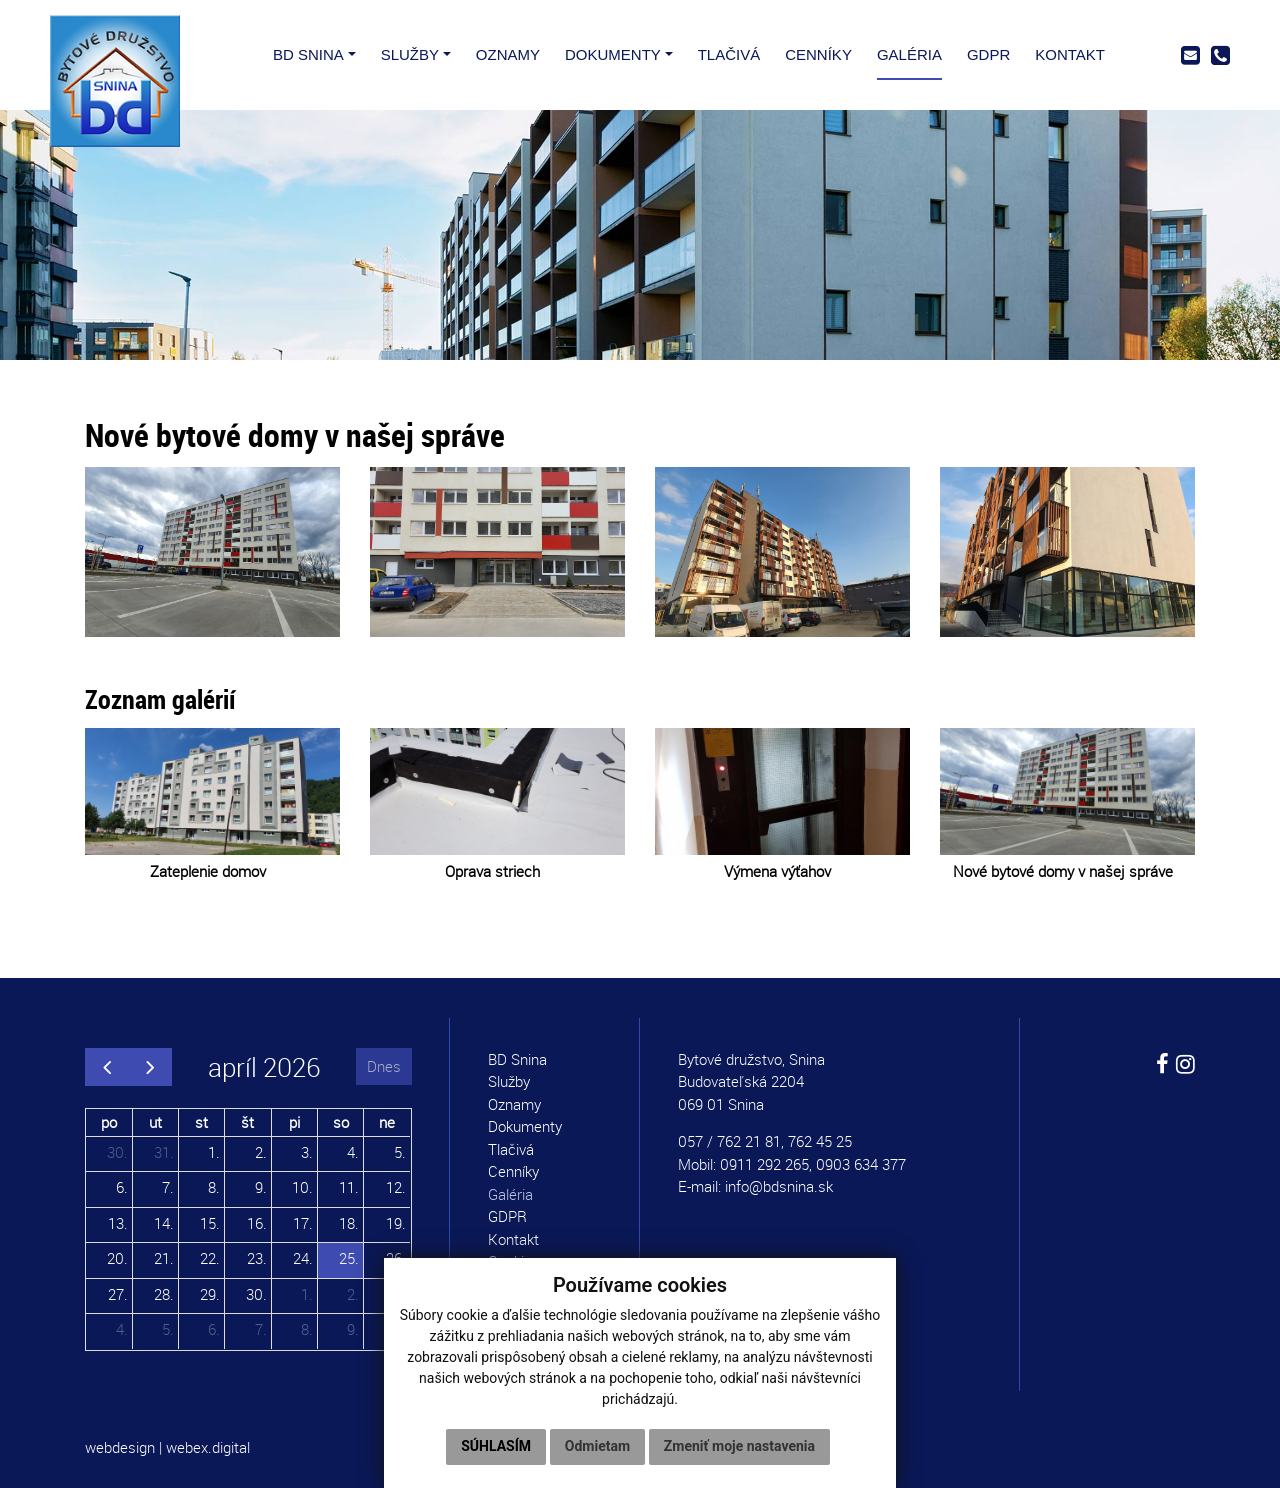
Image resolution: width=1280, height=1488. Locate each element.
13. (118, 1223)
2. (261, 1152)
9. (261, 1187)
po (109, 1122)
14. (164, 1223)
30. (117, 1152)
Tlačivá (511, 1149)
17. (303, 1223)
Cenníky (513, 1171)
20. (117, 1258)
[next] (150, 1067)
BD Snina (517, 1059)
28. (164, 1294)
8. (214, 1187)
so (341, 1122)
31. (164, 1152)
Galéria (510, 1194)
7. (168, 1187)
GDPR (507, 1216)
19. (396, 1223)
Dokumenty (525, 1126)
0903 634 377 (861, 1164)
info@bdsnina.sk (779, 1186)
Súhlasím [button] (496, 1446)
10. (302, 1187)
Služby (509, 1081)
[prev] (107, 1067)
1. (214, 1152)
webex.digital (208, 1447)
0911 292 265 (764, 1164)
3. (307, 1152)
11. (349, 1187)
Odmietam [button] (597, 1446)
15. (210, 1223)
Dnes (384, 1066)
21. (164, 1258)
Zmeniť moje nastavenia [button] (739, 1446)
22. (210, 1258)
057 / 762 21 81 (729, 1141)
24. (303, 1258)
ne (387, 1122)
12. (396, 1187)
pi (294, 1122)
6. (122, 1187)
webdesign (120, 1447)
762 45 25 (820, 1141)
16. (257, 1223)
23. (257, 1258)
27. (118, 1294)
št (247, 1122)
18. (349, 1223)
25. (349, 1258)
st (201, 1122)
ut (155, 1122)
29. (210, 1294)
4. (353, 1152)
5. (400, 1152)
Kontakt (513, 1239)
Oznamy (514, 1104)
